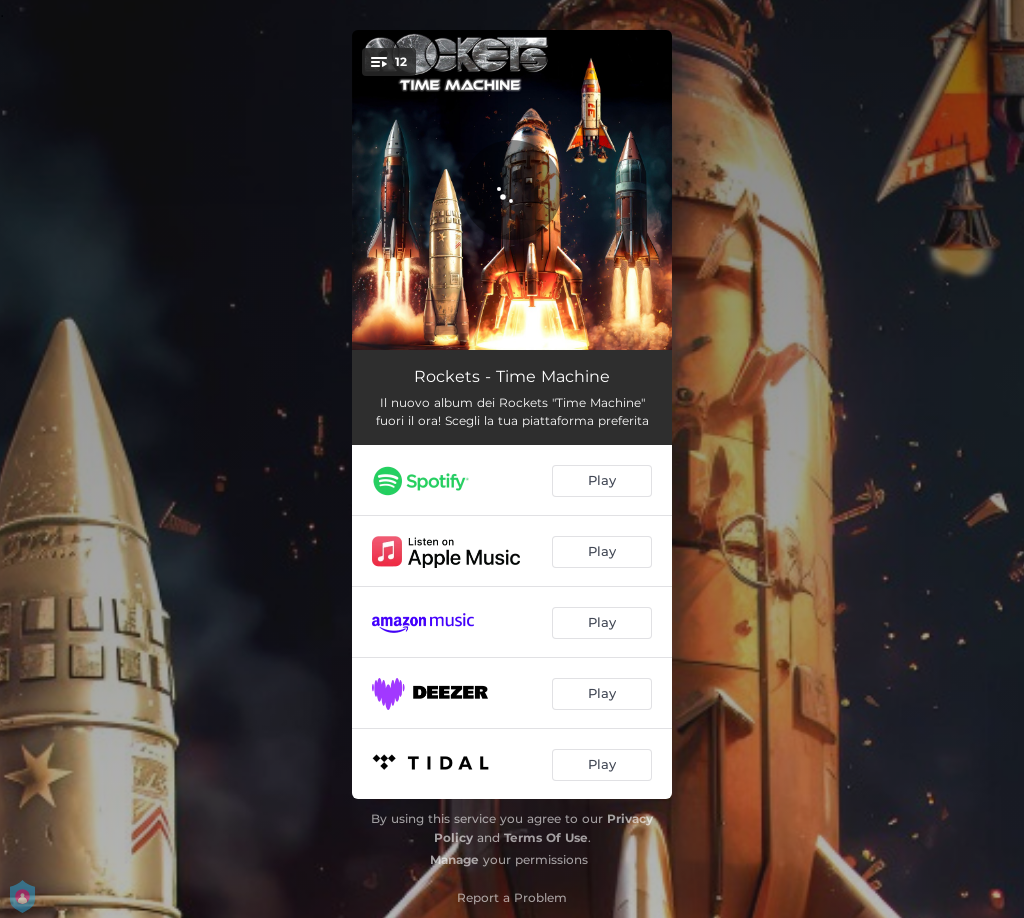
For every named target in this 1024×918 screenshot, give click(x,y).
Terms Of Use (546, 837)
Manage (454, 859)
